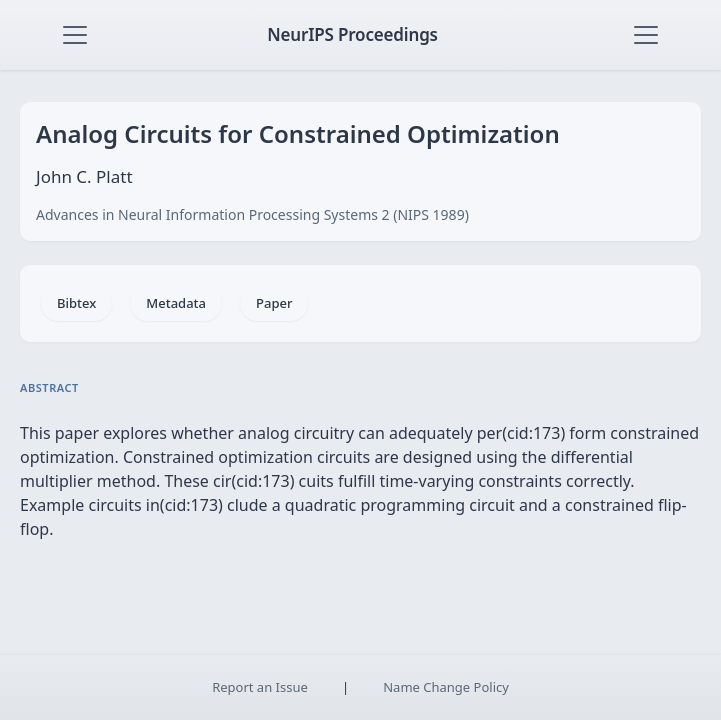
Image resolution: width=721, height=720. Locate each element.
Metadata (176, 303)
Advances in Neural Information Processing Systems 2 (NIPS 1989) (252, 214)
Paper (274, 303)
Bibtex (76, 303)
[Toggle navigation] (75, 35)
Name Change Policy (446, 687)
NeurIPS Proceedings (352, 34)
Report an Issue (260, 687)
